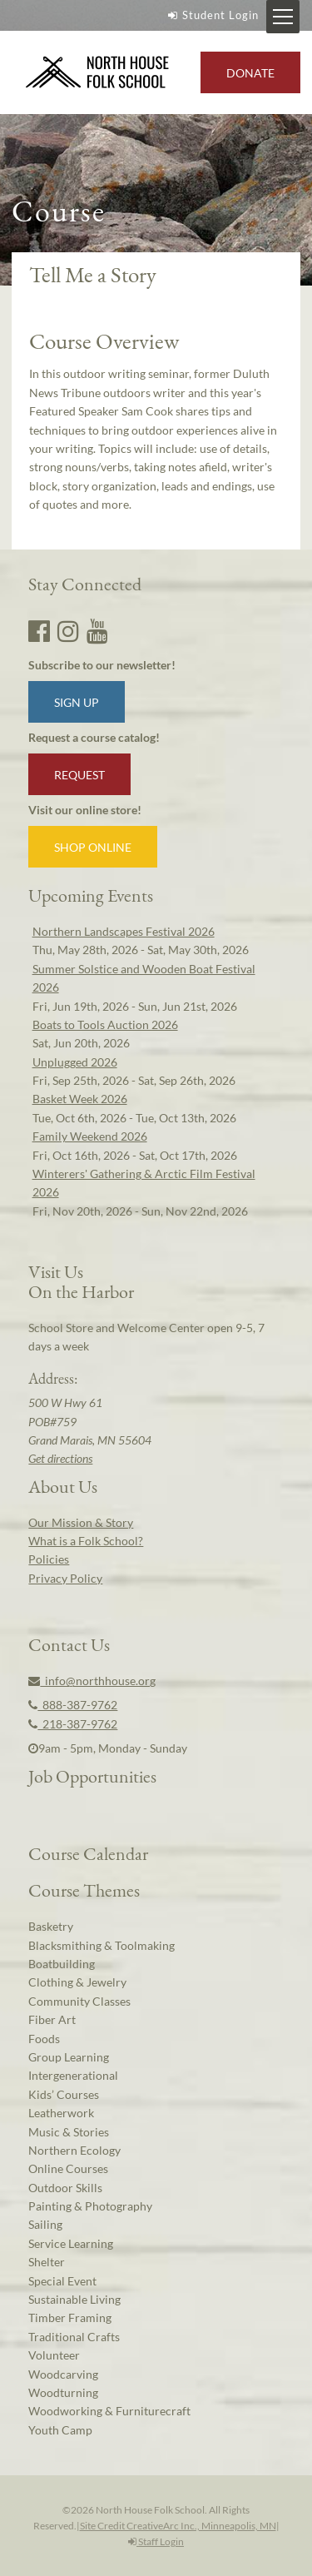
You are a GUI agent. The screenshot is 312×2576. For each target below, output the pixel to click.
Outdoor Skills (65, 2188)
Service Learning (70, 2243)
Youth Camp (60, 2430)
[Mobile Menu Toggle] (283, 16)
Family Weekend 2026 (89, 1136)
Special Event (62, 2281)
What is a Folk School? (85, 1541)
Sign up (76, 702)
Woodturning (63, 2392)
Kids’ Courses (63, 2094)
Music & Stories (68, 2132)
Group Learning (68, 2057)
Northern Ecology (74, 2150)
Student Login (211, 15)
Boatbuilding (61, 1964)
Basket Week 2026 (79, 1099)
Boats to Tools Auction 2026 (105, 1024)
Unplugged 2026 (74, 1062)
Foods (44, 2038)
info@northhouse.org (92, 1680)
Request (79, 775)
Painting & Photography (90, 2206)
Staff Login (156, 2541)
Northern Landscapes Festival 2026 (123, 931)
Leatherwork (61, 2113)
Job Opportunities (92, 1776)
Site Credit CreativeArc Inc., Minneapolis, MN (178, 2525)
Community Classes (79, 2001)
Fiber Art (52, 2019)
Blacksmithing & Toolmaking (101, 1945)
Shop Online (92, 847)
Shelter (46, 2262)
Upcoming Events (90, 895)
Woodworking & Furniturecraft (109, 2411)
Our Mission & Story (80, 1522)
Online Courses (68, 2168)
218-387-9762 (72, 1724)
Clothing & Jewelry (77, 1982)
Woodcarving (63, 2374)
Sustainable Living (74, 2299)
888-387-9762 (72, 1705)
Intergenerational (73, 2075)
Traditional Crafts (74, 2337)
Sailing (45, 2224)
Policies (48, 1559)
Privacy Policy (65, 1578)
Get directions (60, 1458)
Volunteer (54, 2355)
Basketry (50, 1926)
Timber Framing (69, 2317)
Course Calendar (88, 1853)
